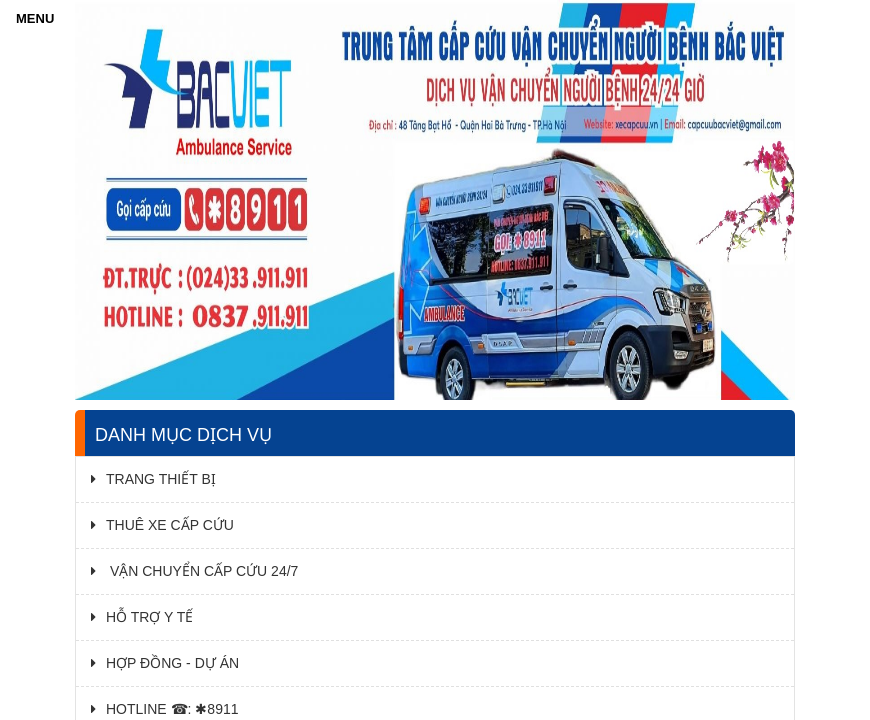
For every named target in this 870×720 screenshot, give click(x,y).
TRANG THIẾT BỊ (153, 479)
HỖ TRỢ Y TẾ (142, 617)
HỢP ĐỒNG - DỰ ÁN (165, 663)
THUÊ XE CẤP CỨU (162, 525)
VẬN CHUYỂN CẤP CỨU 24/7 (194, 571)
